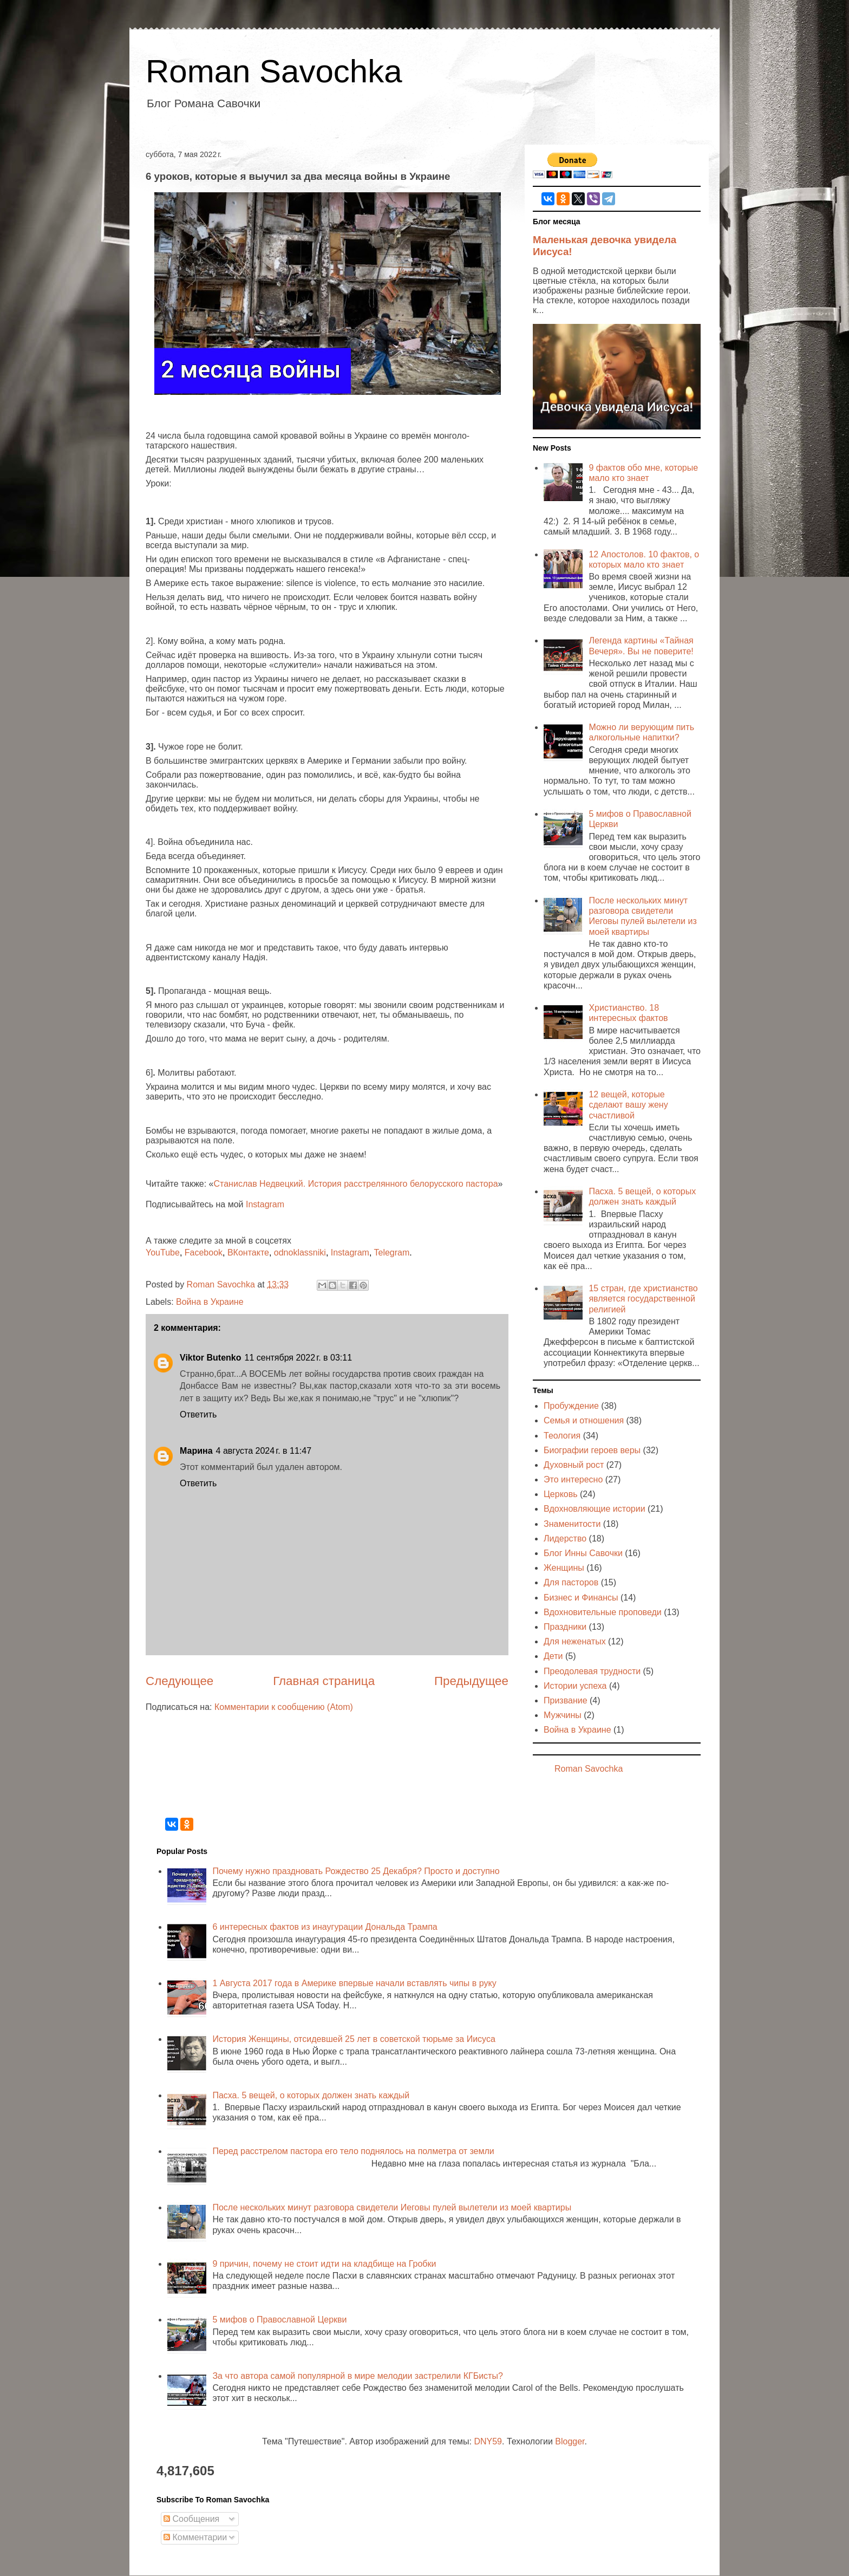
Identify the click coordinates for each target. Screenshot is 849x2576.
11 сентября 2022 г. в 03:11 (298, 1357)
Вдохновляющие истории (594, 1508)
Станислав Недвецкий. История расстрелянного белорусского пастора (356, 1183)
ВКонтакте (248, 1252)
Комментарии (195, 2537)
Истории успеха (575, 1685)
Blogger (569, 2441)
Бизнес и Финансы (581, 1597)
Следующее (179, 1681)
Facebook (204, 1252)
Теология (562, 1435)
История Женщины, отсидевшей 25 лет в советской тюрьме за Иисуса (353, 2039)
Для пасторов (571, 1582)
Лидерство (565, 1538)
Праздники (565, 1626)
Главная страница (324, 1681)
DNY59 (488, 2441)
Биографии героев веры (592, 1450)
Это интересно (573, 1479)
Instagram (265, 1204)
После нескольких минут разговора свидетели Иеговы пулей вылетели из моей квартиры (391, 2207)
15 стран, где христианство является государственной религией (643, 1298)
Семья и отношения (584, 1420)
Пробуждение (571, 1405)
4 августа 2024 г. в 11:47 (263, 1450)
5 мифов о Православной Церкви (279, 2319)
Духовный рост (574, 1464)
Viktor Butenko (210, 1357)
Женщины (564, 1567)
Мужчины (563, 1715)
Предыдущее (471, 1681)
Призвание (565, 1700)
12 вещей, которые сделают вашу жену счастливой (628, 1105)
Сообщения (191, 2518)
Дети (553, 1656)
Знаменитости (572, 1523)
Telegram (392, 1252)
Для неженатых (575, 1641)
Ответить (198, 1414)
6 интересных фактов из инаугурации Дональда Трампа (324, 1926)
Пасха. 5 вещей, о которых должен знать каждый (310, 2095)
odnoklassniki (300, 1252)
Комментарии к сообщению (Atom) (283, 1707)
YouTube (163, 1252)
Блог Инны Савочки (583, 1553)
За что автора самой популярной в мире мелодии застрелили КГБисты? (357, 2375)
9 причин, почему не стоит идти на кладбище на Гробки (324, 2263)
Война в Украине (210, 1301)
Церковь (561, 1494)
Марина (196, 1450)
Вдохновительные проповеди (603, 1612)
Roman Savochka (274, 71)
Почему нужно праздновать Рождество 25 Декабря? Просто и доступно (355, 1871)
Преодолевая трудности (592, 1671)
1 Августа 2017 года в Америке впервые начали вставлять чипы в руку (354, 1983)
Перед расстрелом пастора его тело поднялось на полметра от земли (353, 2151)
